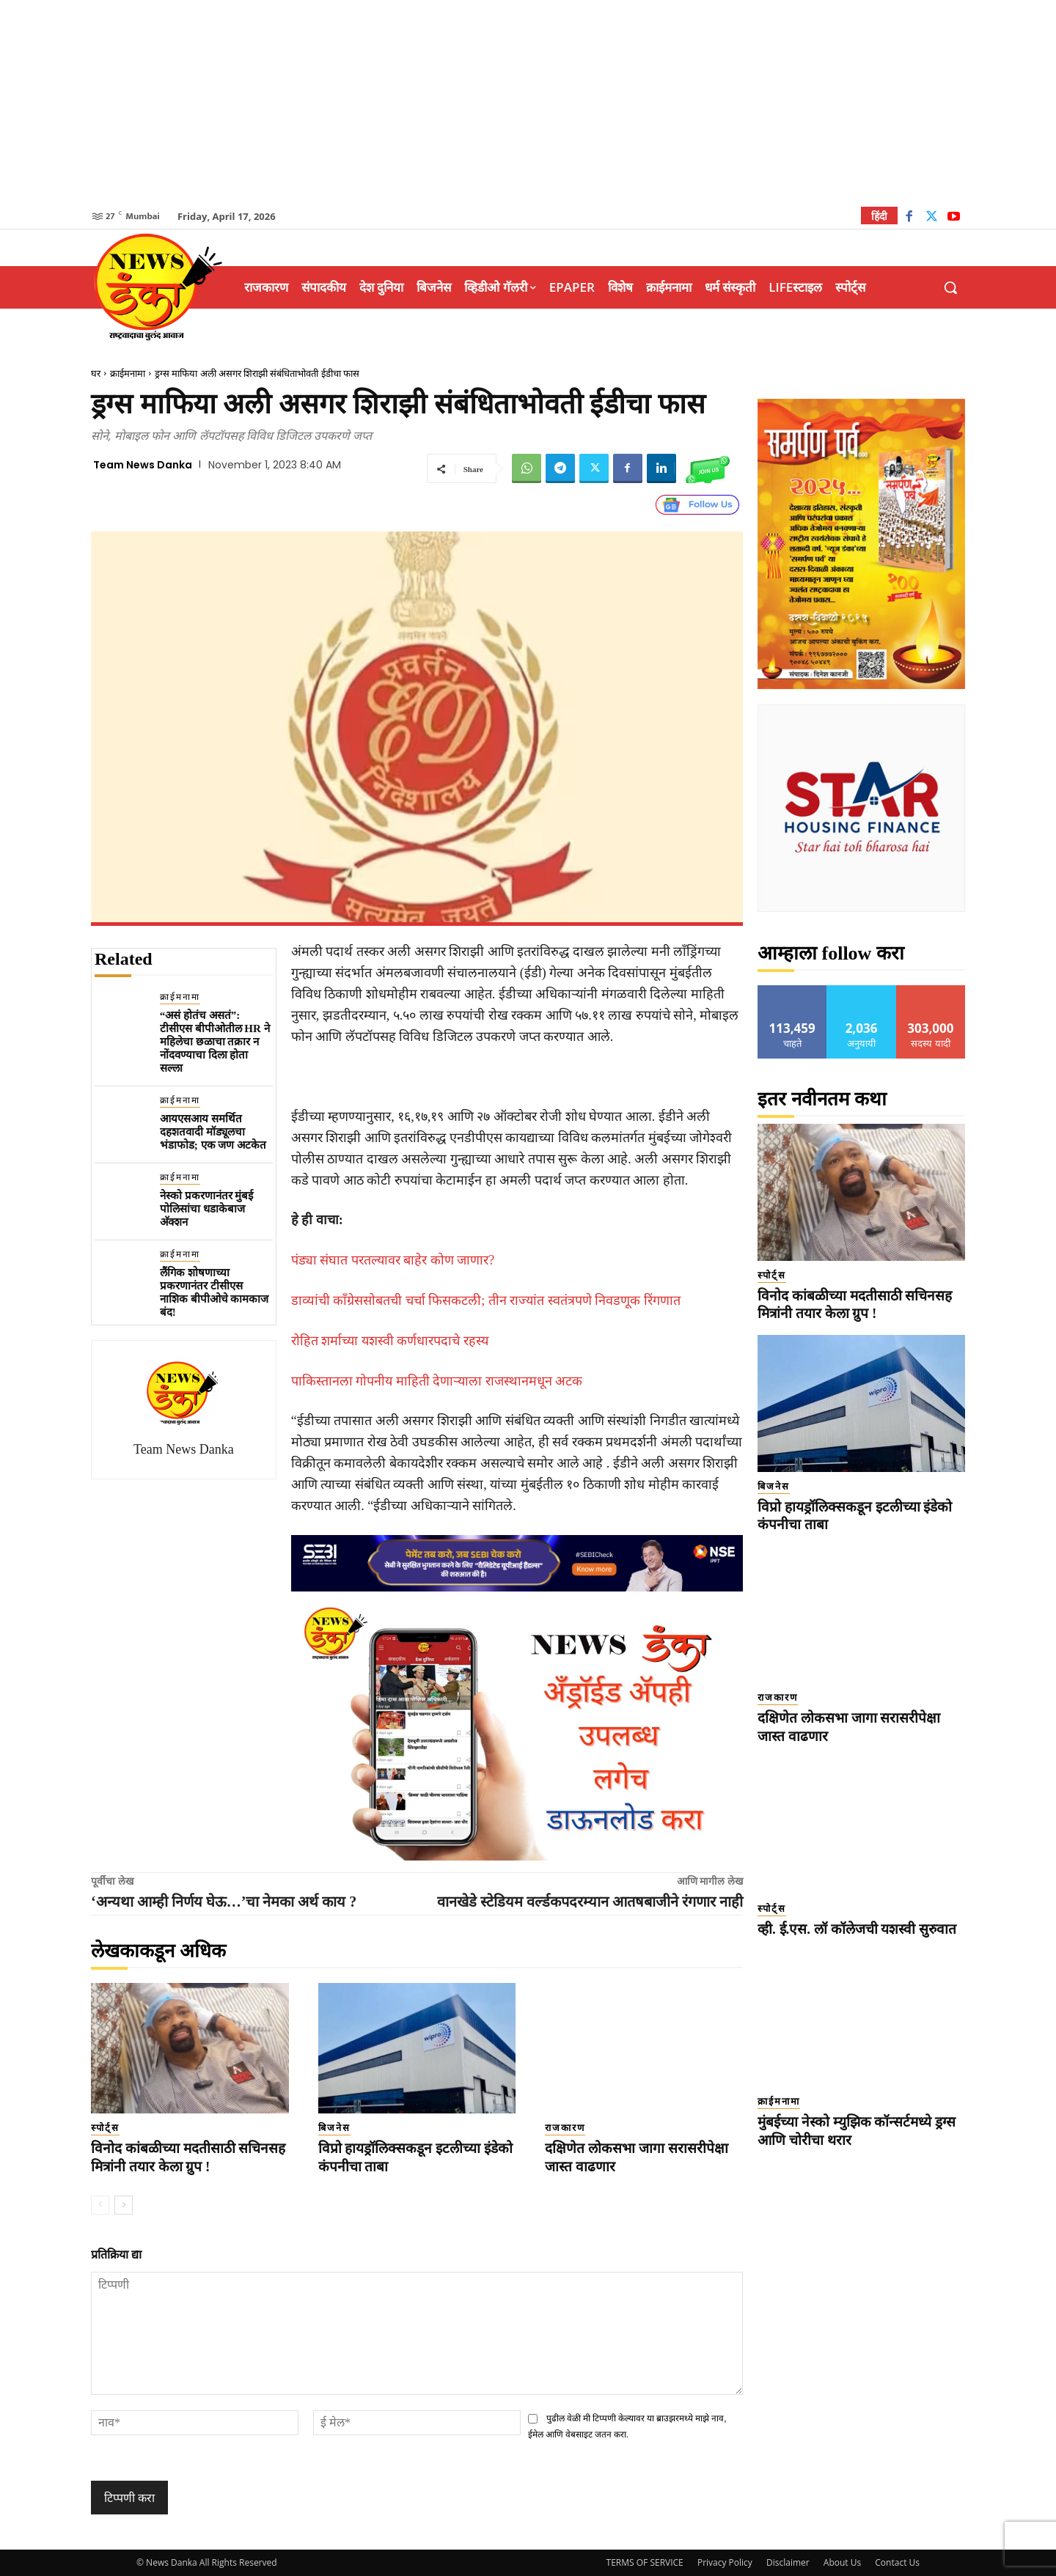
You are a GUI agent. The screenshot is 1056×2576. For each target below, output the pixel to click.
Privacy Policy (724, 2562)
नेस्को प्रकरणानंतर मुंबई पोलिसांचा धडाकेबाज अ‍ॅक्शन (207, 1209)
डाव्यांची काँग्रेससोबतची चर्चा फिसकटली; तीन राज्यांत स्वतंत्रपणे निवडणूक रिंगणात (486, 1300)
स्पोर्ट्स (105, 2127)
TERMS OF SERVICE (644, 2562)
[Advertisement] (528, 102)
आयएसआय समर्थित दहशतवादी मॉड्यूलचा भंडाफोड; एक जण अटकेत (213, 1132)
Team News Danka (142, 465)
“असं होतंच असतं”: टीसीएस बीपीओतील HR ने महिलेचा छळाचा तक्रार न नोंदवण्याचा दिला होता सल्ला (215, 1041)
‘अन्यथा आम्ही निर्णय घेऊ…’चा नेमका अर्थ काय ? (223, 1902)
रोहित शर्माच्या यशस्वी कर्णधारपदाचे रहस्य (389, 1340)
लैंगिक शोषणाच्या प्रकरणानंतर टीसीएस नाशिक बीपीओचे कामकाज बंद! (214, 1292)
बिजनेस (334, 2127)
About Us (842, 2562)
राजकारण (565, 2127)
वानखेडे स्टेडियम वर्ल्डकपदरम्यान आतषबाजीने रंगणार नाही (590, 1902)
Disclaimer (788, 2562)
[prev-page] (100, 2205)
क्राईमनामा (127, 373)
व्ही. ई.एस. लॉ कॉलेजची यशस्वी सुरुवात (857, 1929)
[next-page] (123, 2205)
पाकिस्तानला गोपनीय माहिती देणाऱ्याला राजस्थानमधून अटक (437, 1381)
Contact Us (897, 2562)
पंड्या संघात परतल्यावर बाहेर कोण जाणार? (393, 1260)
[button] (950, 287)
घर (95, 373)
